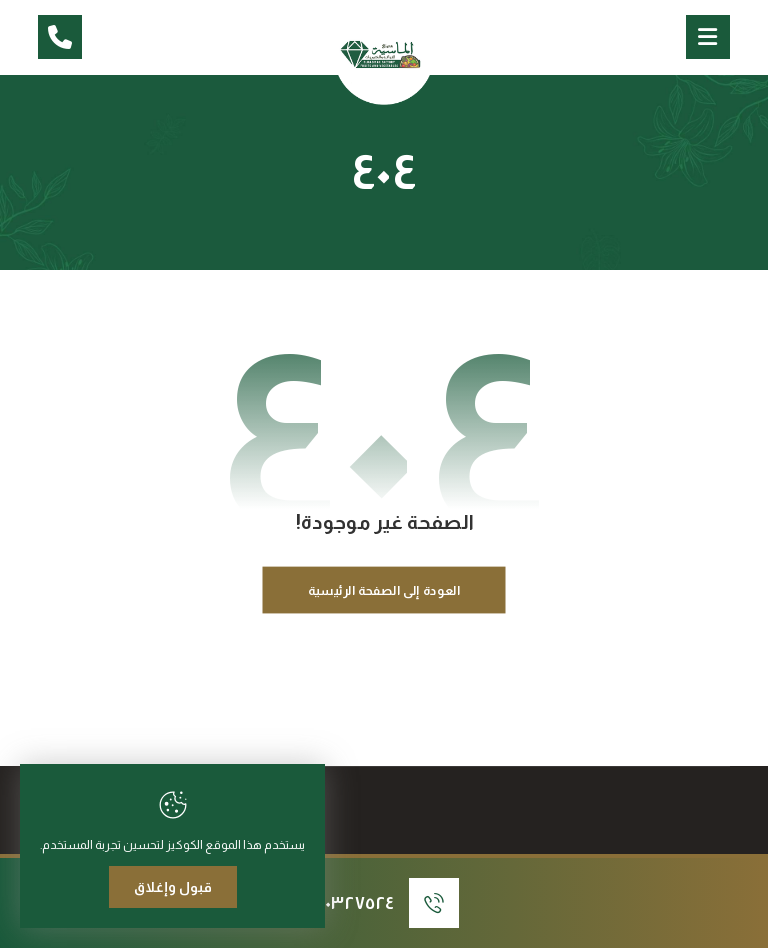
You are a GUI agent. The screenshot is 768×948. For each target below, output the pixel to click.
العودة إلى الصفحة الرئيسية (384, 590)
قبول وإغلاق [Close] (173, 887)
